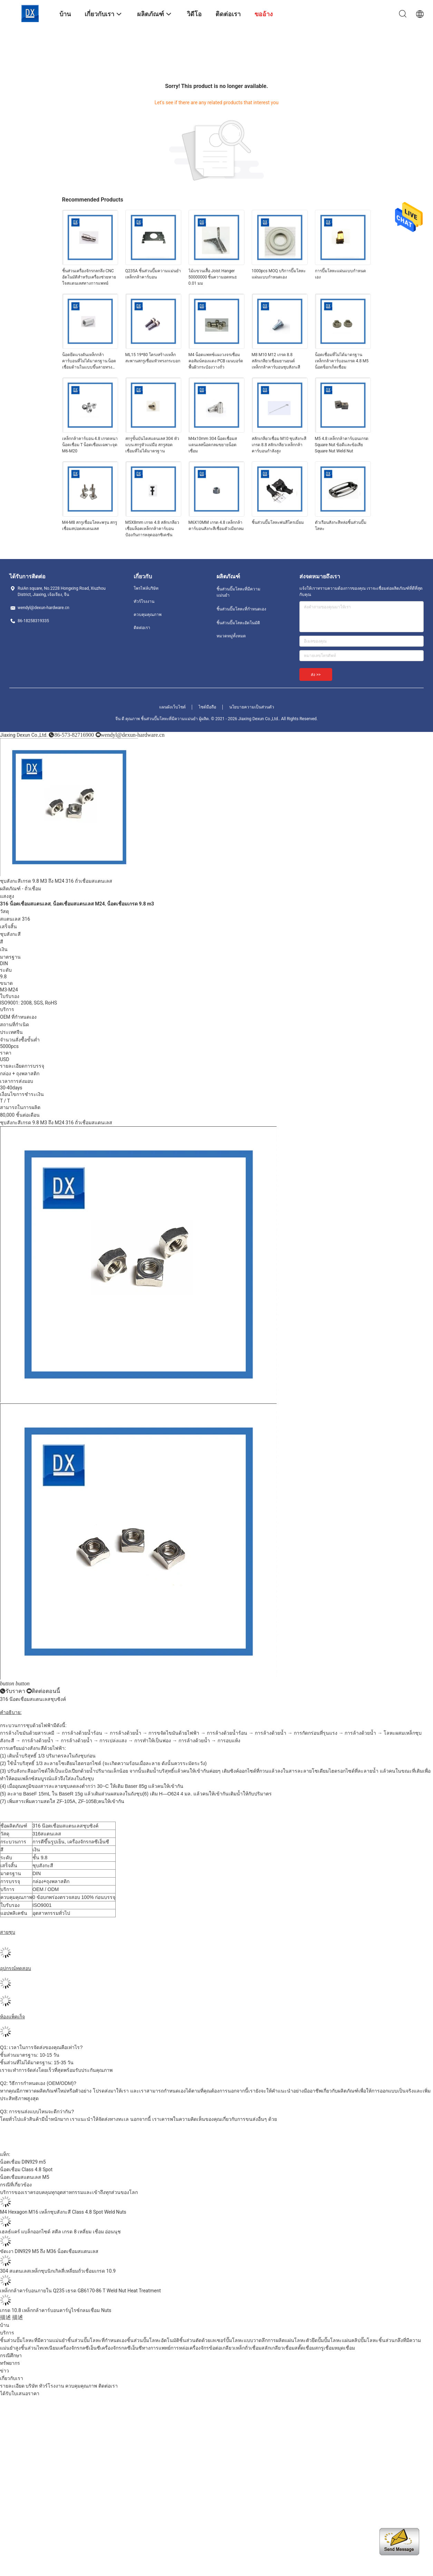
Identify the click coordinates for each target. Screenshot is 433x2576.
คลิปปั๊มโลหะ (364, 2340)
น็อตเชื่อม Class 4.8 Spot (26, 2169)
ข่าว (4, 2370)
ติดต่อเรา (142, 627)
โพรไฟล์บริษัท (146, 588)
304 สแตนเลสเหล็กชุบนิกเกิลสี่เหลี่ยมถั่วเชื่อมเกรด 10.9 (58, 2271)
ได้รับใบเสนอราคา (19, 2393)
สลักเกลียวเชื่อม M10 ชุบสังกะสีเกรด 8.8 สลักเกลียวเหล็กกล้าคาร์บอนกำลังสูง (279, 444)
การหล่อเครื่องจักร (190, 2348)
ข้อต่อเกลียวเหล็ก (227, 2348)
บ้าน (4, 2325)
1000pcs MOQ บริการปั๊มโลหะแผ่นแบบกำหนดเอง (279, 274)
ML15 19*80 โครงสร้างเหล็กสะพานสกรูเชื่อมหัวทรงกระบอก (152, 357)
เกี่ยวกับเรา (11, 2378)
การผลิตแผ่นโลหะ (287, 2340)
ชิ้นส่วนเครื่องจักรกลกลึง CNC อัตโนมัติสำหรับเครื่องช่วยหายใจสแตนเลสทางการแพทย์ (89, 277)
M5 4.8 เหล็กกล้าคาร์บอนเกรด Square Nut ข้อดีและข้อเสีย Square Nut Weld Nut (342, 444)
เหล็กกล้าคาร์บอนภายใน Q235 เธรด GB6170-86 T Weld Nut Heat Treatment (80, 2290)
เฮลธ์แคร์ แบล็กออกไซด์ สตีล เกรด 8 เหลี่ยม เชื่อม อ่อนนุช (60, 2231)
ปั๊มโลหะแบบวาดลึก (247, 2340)
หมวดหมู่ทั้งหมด (231, 636)
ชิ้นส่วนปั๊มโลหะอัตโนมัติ (238, 622)
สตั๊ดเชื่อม (305, 2348)
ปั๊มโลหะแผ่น (337, 2340)
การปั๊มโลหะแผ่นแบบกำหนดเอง (340, 274)
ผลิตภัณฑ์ (10, 888)
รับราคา (15, 1691)
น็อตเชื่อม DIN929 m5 (23, 2162)
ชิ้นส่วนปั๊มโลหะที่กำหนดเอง (241, 609)
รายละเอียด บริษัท (19, 2386)
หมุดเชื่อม (345, 2348)
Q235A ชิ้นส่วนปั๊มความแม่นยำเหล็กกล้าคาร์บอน (153, 274)
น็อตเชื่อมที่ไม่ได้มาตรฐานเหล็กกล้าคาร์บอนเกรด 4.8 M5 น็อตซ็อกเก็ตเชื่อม (342, 361)
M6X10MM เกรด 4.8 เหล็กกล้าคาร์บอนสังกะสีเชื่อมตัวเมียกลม (216, 525)
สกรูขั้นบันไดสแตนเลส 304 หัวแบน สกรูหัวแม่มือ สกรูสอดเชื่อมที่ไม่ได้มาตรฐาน (152, 444)
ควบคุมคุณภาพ (148, 614)
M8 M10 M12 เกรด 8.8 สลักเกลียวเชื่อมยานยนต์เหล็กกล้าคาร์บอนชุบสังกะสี (276, 361)
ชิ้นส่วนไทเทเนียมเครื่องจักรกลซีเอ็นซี (60, 2348)
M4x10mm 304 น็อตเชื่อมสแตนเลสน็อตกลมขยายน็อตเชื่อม (213, 444)
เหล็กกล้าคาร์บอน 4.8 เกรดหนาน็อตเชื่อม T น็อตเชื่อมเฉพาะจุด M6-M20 (90, 444)
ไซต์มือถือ (207, 707)
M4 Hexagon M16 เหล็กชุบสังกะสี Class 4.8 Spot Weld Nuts (63, 2212)
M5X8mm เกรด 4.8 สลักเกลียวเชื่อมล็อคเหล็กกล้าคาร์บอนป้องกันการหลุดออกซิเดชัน (152, 528)
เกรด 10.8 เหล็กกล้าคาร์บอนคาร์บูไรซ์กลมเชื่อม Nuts (55, 2310)
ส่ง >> (316, 674)
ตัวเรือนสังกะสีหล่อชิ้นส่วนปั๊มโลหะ (340, 525)
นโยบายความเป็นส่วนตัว (251, 707)
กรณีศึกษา (11, 2355)
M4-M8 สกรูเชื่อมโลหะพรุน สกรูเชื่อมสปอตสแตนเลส (89, 525)
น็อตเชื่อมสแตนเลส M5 (24, 2177)
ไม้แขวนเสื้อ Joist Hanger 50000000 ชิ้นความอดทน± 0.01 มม (213, 277)
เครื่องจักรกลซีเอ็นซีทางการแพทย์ (135, 2348)
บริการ (7, 2332)
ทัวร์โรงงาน (144, 601)
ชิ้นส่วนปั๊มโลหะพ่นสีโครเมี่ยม (278, 522)
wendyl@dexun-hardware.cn (133, 734)
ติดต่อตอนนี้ (46, 1691)
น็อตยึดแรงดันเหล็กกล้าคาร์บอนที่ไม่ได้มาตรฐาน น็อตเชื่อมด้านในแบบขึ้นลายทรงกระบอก (89, 361)
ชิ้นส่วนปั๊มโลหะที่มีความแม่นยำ (238, 592)
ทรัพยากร (10, 2363)
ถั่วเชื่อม (33, 888)
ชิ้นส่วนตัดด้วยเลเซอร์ (202, 2340)
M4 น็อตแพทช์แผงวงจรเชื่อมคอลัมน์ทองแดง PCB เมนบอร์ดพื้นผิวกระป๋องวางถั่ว (216, 361)
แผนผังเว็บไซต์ (172, 707)
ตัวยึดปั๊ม (315, 2340)
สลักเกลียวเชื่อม (278, 2348)
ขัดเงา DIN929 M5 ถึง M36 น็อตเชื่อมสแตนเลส (49, 2251)
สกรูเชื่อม (325, 2348)
